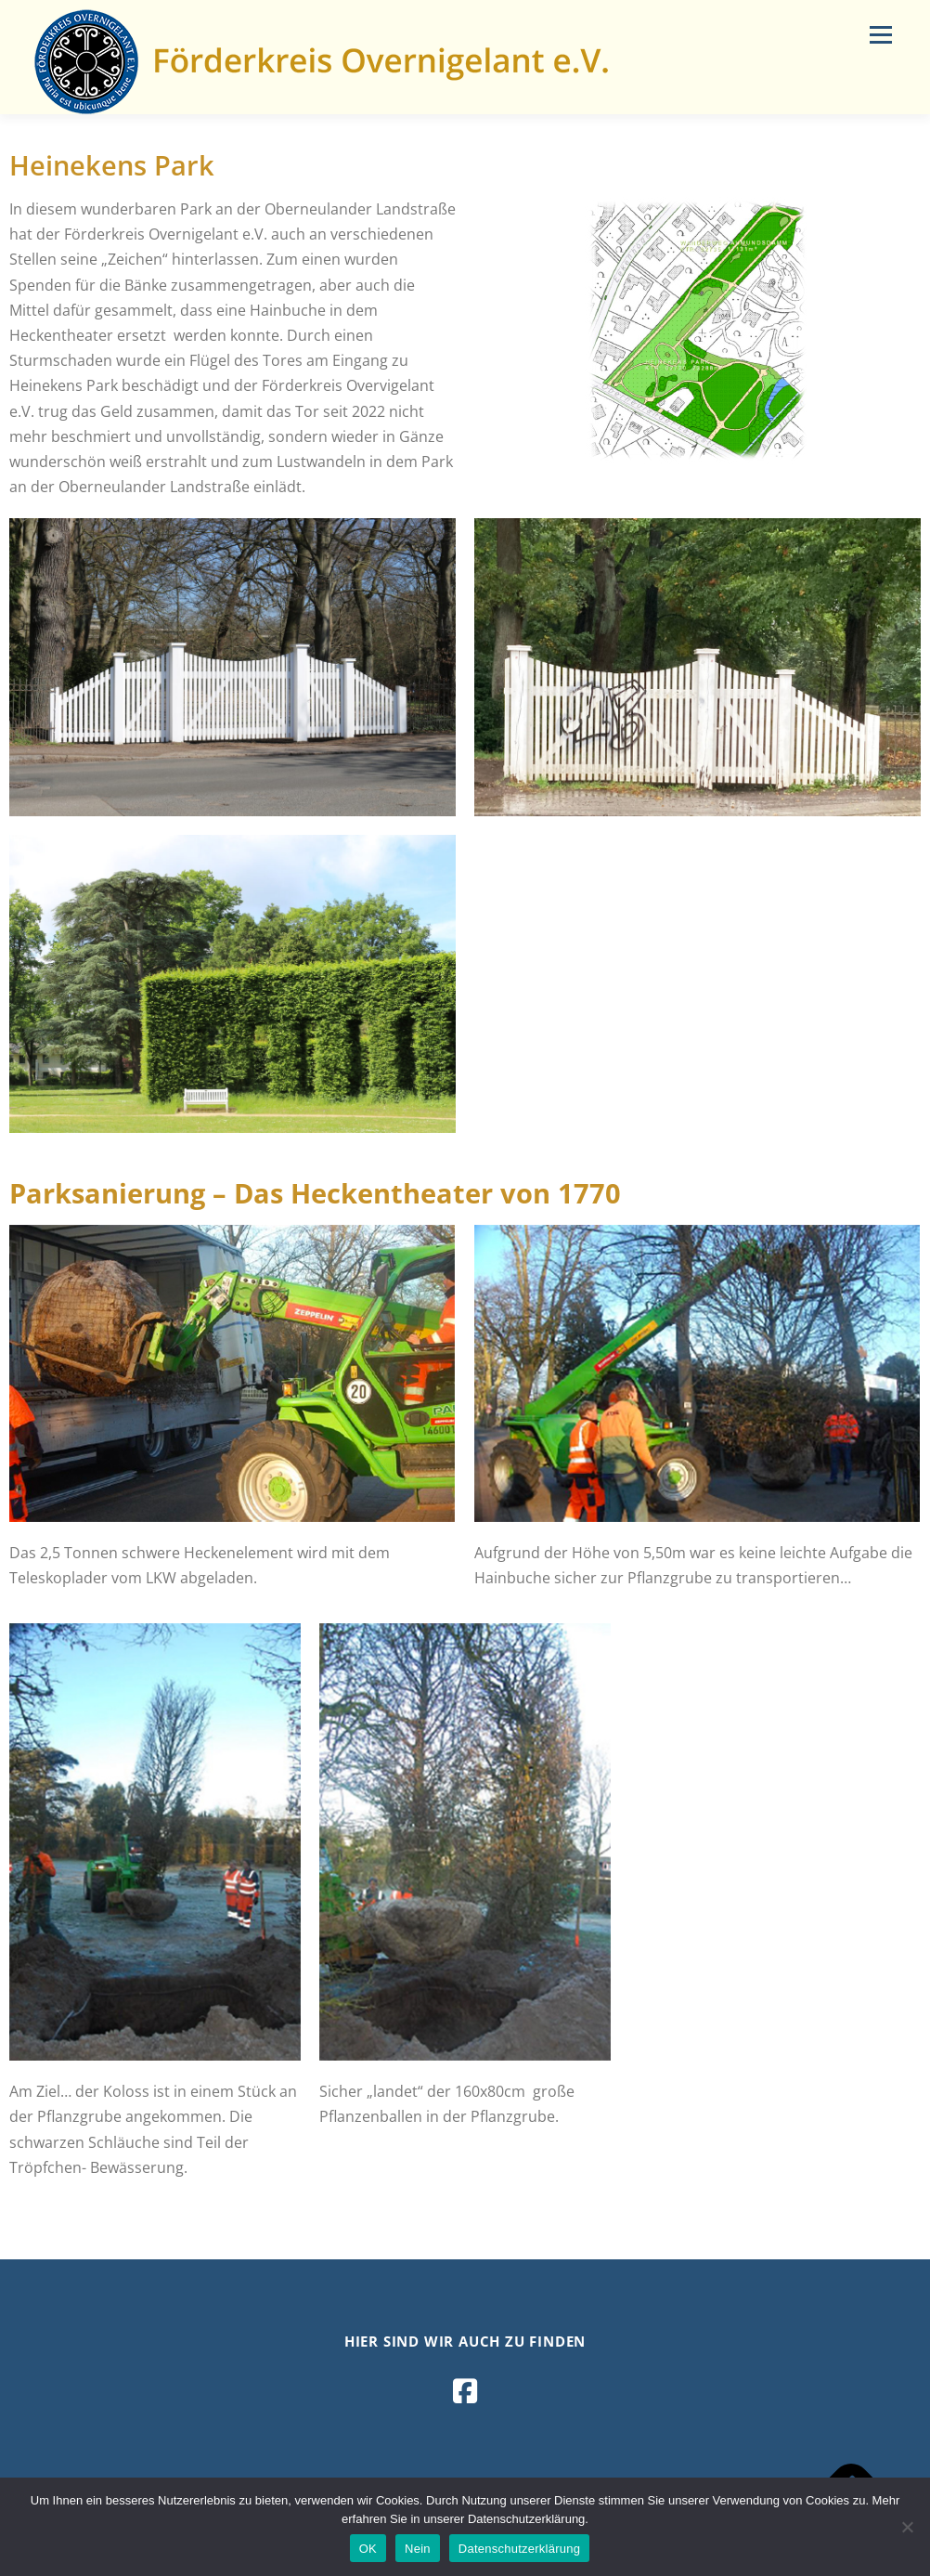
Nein (418, 2549)
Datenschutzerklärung (519, 2549)
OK (368, 2549)
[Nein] (907, 2526)
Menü (880, 35)
